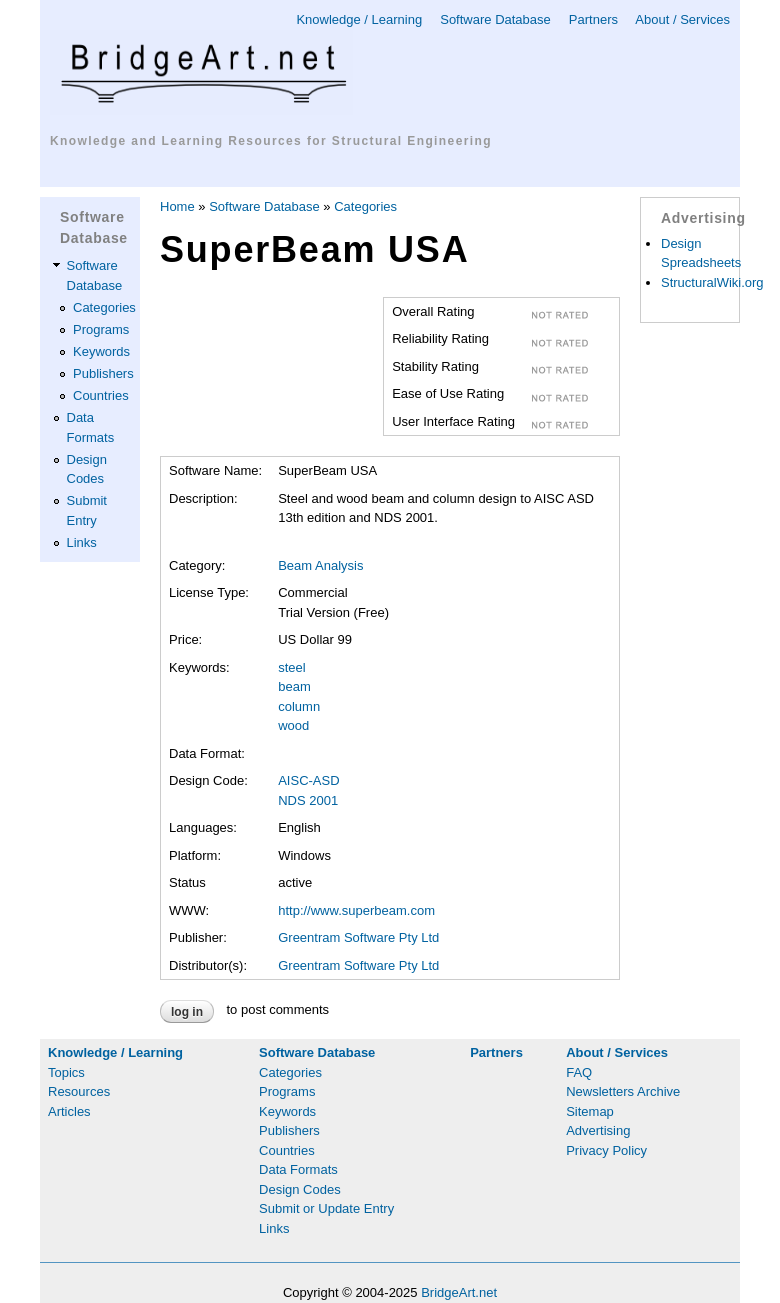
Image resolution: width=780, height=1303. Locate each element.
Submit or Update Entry (326, 1208)
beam (294, 686)
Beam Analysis (320, 565)
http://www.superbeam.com (356, 910)
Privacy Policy (606, 1150)
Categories (104, 307)
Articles (69, 1111)
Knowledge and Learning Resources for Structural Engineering (271, 141)
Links (82, 542)
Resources (79, 1091)
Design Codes (300, 1189)
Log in (187, 1012)
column (299, 706)
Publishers (103, 373)
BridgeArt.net (459, 1292)
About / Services (682, 19)
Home (177, 206)
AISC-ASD (308, 780)
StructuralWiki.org (712, 282)
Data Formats (298, 1169)
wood (293, 725)
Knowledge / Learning (359, 19)
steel (291, 667)
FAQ (579, 1072)
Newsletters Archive (623, 1091)
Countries (101, 395)
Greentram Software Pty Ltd (358, 937)
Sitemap (590, 1111)
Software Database (495, 19)
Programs (101, 329)
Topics (66, 1072)
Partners (593, 19)
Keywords (101, 351)
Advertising (598, 1130)
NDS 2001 (308, 800)
